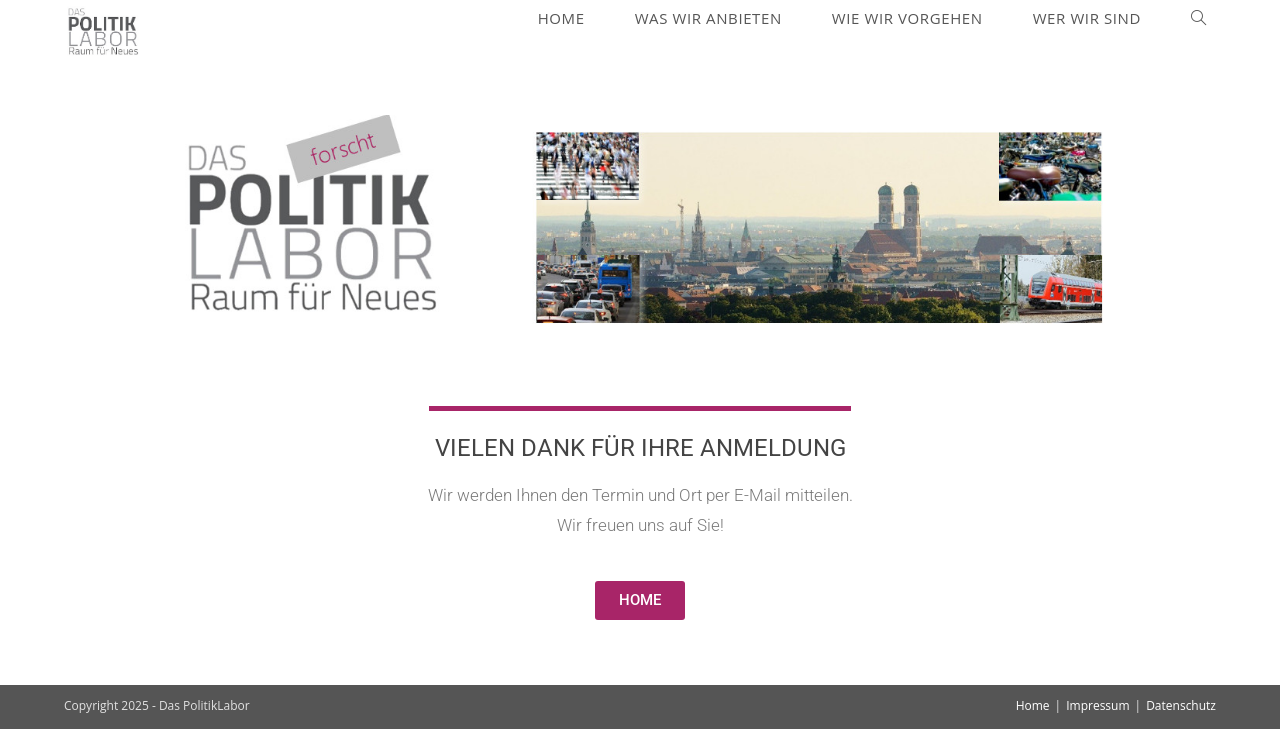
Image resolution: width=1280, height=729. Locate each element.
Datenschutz (1181, 705)
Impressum (1097, 705)
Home (1033, 705)
